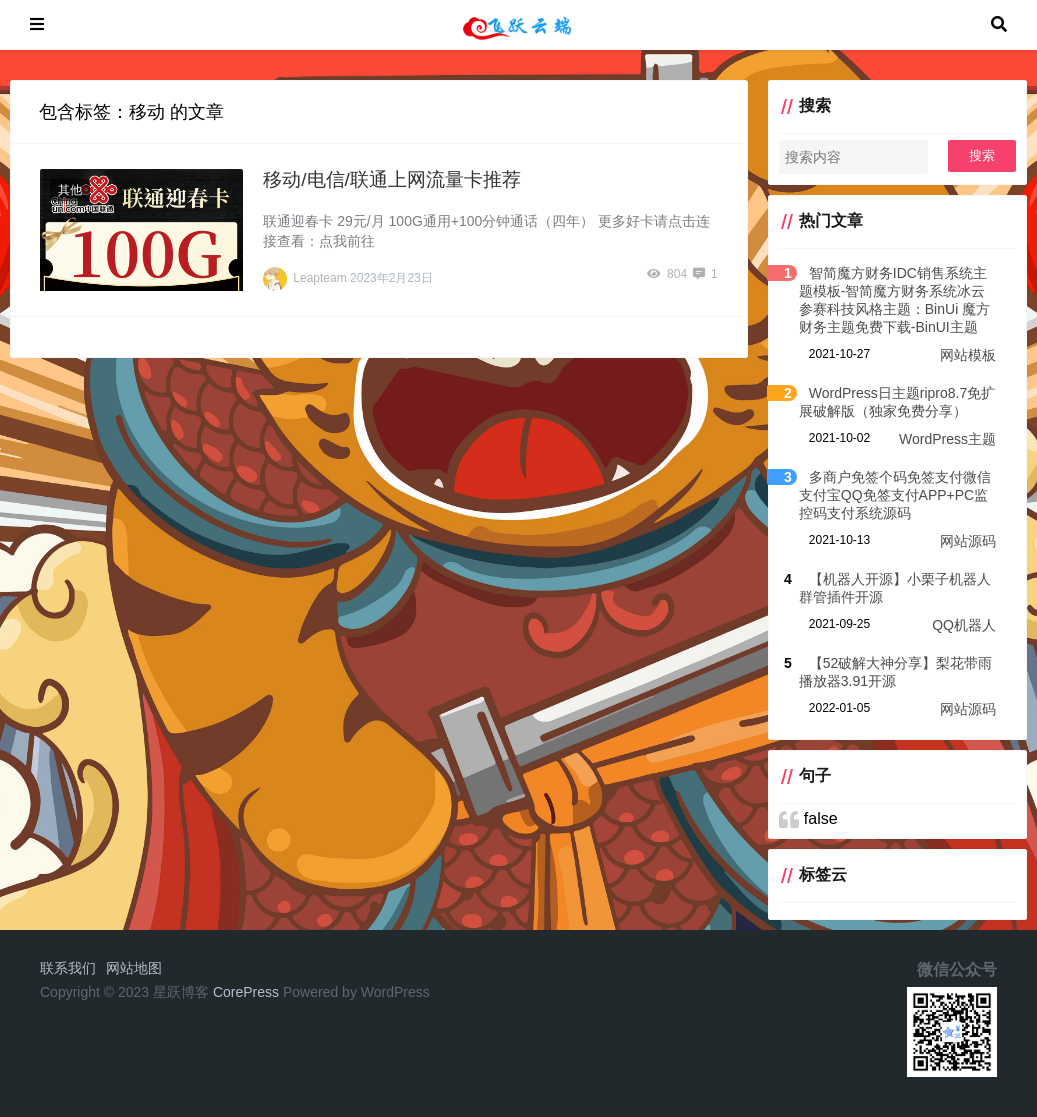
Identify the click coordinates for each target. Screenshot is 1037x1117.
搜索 (982, 155)
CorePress (246, 992)
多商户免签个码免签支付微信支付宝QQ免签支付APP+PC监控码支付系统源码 (895, 495)
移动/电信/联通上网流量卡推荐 (392, 179)
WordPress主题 (947, 439)
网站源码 (968, 541)
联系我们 (68, 968)
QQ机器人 (964, 625)
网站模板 (968, 355)
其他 (70, 190)
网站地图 (134, 968)
